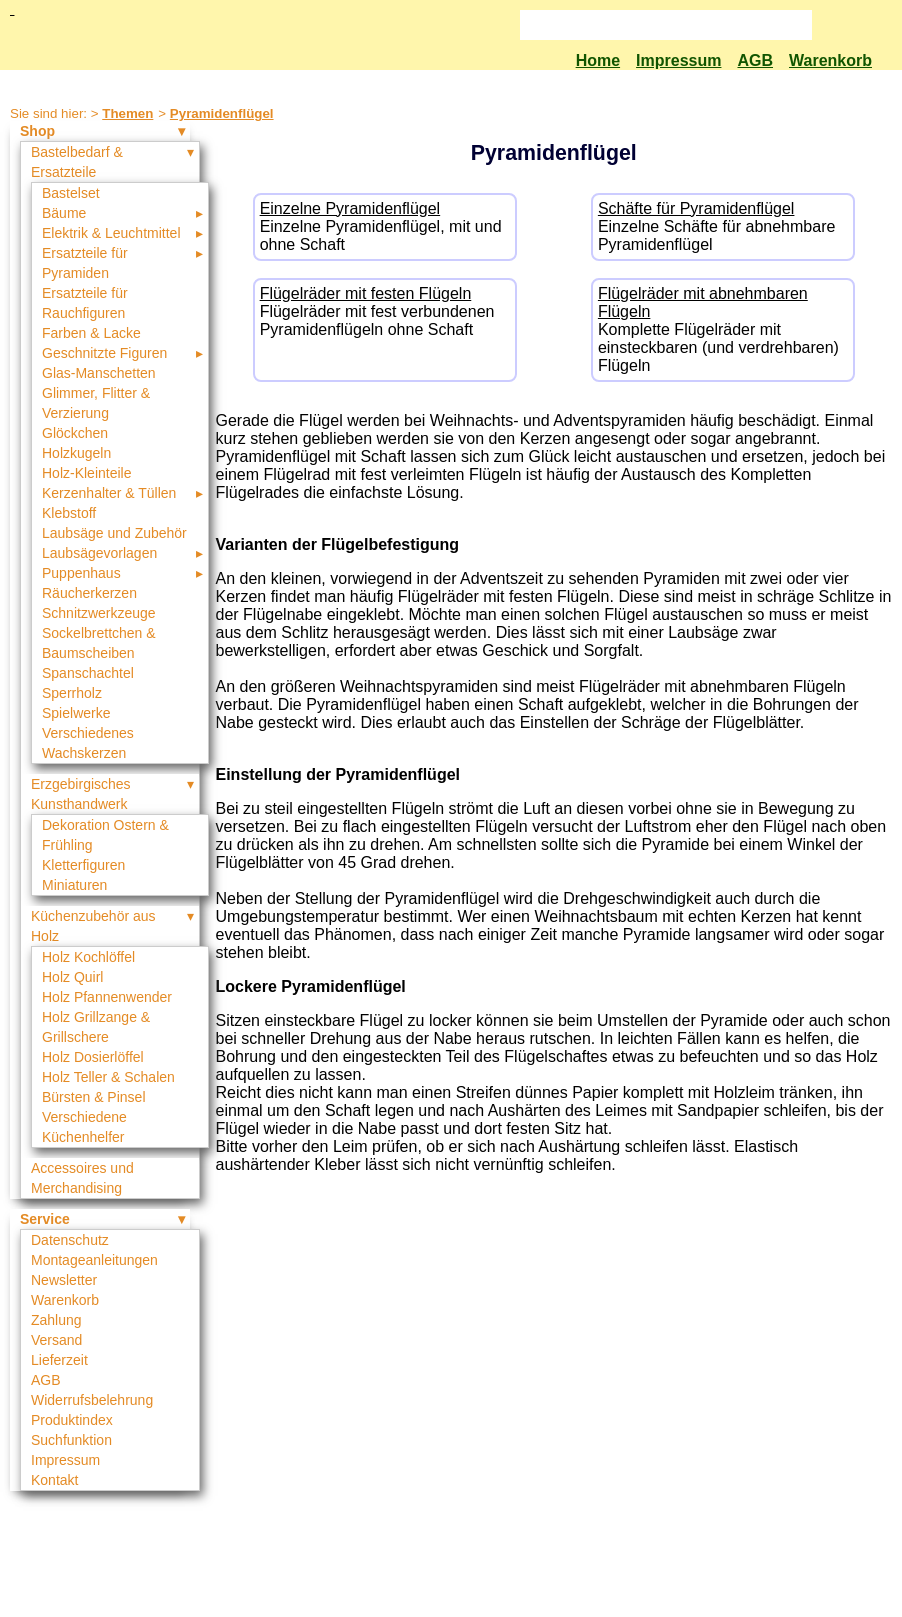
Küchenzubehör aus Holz (93, 926)
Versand (56, 1340)
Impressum (678, 60)
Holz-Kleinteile (86, 473)
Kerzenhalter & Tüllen (109, 493)
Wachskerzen (84, 753)
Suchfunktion (71, 1440)
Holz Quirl (72, 977)
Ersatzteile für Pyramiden (85, 263)
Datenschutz (70, 1240)
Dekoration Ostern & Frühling (105, 835)
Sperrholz (72, 693)
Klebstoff (69, 513)
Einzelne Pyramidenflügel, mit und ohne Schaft (385, 226)
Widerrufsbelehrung (92, 1400)
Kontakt (54, 1480)
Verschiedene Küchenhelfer (84, 1127)
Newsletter (64, 1280)
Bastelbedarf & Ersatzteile (77, 162)
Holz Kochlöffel (88, 957)
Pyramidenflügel (222, 113)
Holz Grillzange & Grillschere (96, 1027)
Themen (127, 113)
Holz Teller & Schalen (108, 1077)
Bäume (64, 213)
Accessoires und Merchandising (82, 1178)
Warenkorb (830, 60)
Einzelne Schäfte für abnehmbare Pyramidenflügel (723, 226)
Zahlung (56, 1320)
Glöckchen (75, 433)
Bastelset (71, 193)
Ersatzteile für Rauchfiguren (85, 303)
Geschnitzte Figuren (104, 353)
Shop (37, 131)
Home (598, 60)
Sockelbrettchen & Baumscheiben (99, 643)
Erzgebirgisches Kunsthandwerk (81, 794)
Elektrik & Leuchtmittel (111, 233)
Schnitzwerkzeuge (99, 613)
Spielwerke (76, 713)
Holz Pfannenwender (107, 997)
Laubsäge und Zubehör (114, 533)
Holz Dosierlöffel (93, 1057)
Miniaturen (74, 885)
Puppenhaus (81, 573)
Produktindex (72, 1420)
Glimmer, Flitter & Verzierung (96, 403)
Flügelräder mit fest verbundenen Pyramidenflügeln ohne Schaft (385, 311)
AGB (755, 60)
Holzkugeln (76, 453)
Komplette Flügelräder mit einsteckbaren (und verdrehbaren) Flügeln (723, 329)
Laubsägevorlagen (99, 553)
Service (45, 1219)
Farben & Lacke (91, 333)
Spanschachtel (88, 673)
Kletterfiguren (83, 865)
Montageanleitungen (94, 1260)
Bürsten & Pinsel (94, 1097)
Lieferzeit (59, 1360)
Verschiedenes (88, 733)
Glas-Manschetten (99, 373)
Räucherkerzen (89, 593)
